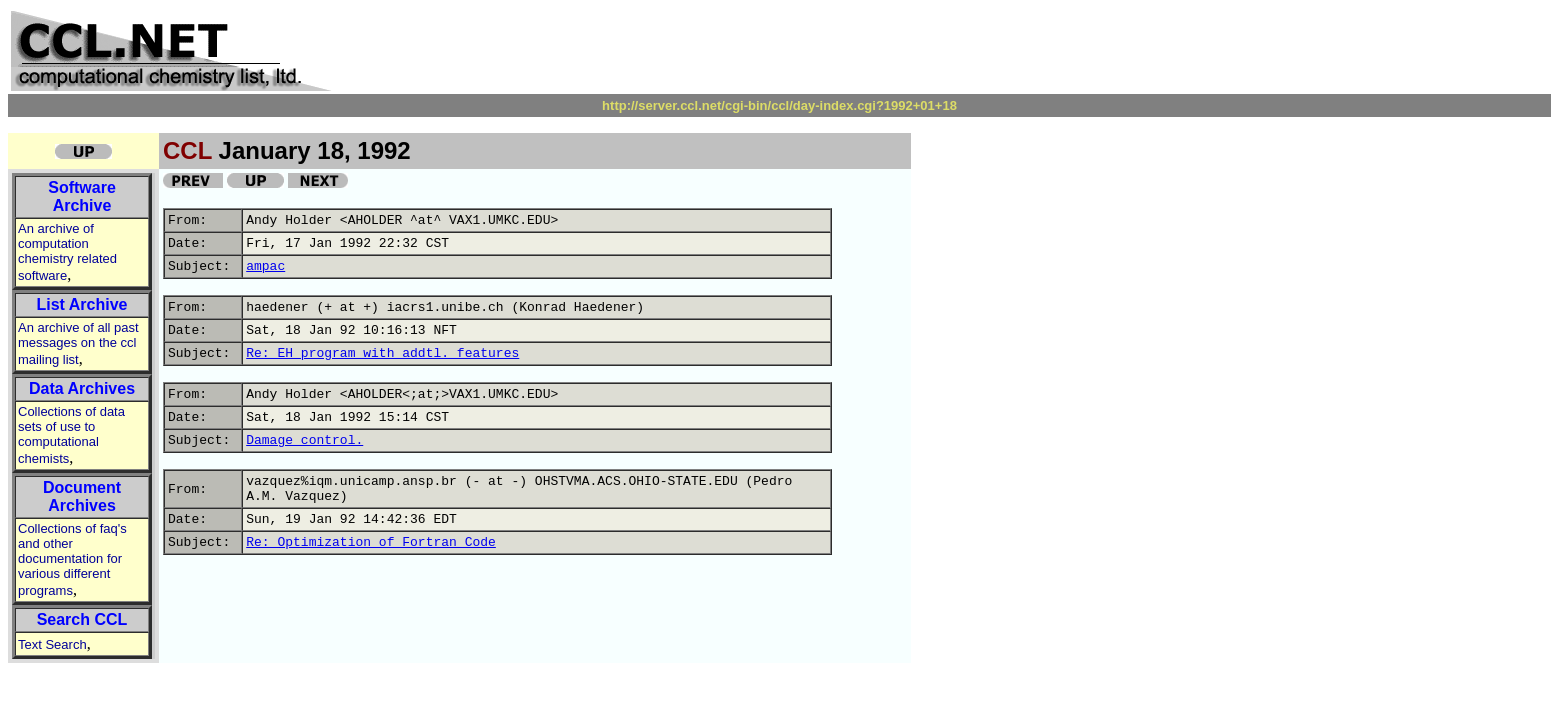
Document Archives (82, 496)
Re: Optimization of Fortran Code (371, 542)
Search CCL (82, 619)
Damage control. (304, 440)
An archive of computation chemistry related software (67, 252)
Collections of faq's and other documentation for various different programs (72, 559)
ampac (265, 266)
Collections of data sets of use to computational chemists (71, 435)
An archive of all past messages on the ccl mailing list (78, 343)
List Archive (82, 304)
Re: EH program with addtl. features (382, 353)
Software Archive (82, 196)
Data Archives (82, 388)
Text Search (52, 644)
